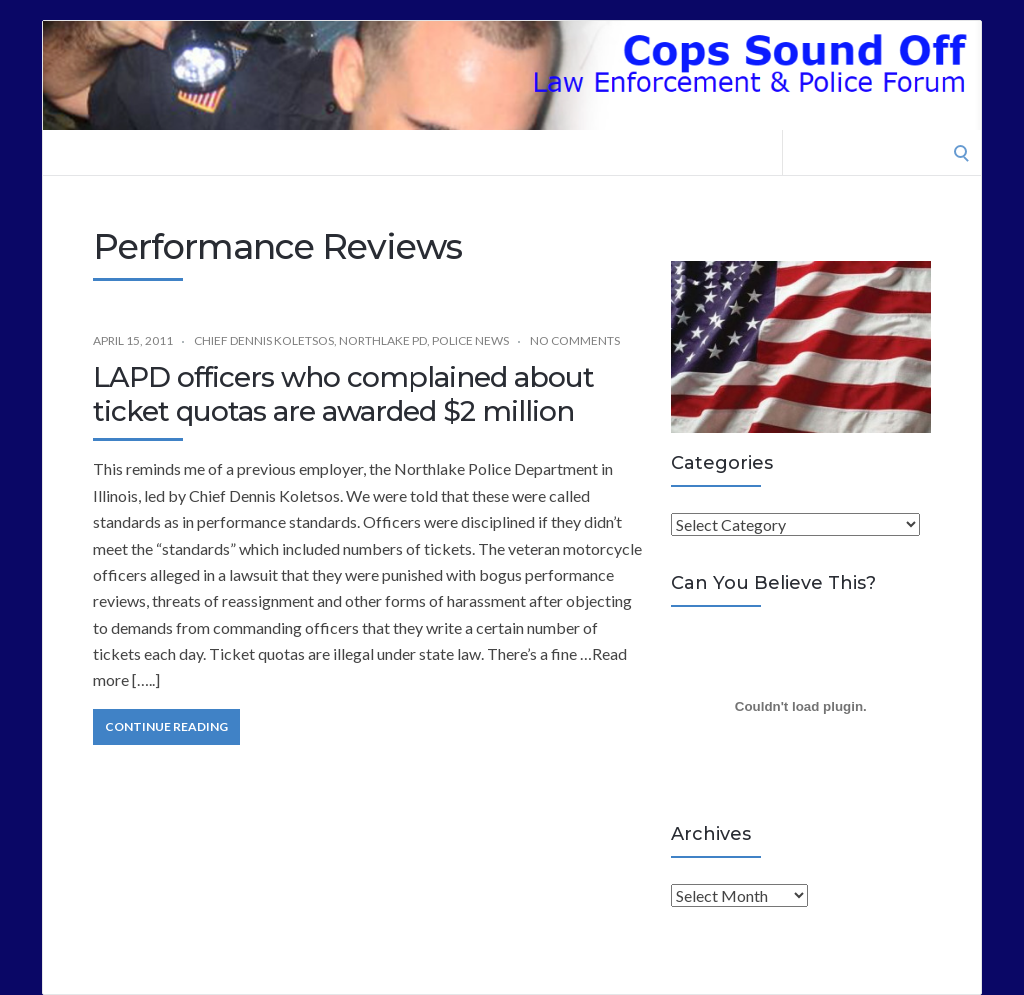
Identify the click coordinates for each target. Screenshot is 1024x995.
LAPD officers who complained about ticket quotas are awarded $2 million (343, 394)
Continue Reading (166, 726)
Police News (470, 340)
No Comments (575, 340)
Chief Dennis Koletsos (264, 340)
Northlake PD (383, 340)
